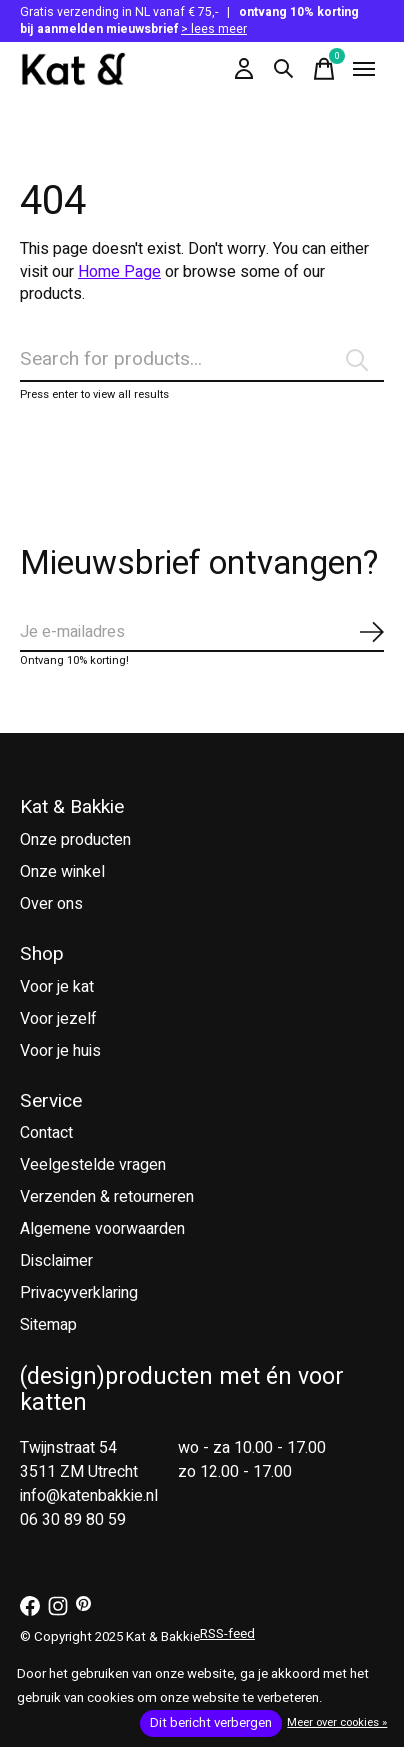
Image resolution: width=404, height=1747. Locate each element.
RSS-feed (227, 1634)
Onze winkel (62, 872)
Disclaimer (56, 1261)
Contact (46, 1133)
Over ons (51, 904)
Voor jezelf (58, 1019)
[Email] (202, 633)
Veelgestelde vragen (93, 1165)
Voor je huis (60, 1051)
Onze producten (75, 840)
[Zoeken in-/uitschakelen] (284, 69)
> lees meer (214, 29)
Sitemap (48, 1325)
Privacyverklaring (79, 1293)
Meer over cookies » (337, 1722)
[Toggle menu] (364, 69)
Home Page (119, 272)
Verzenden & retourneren (107, 1197)
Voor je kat (57, 987)
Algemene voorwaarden (102, 1229)
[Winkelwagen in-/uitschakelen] (324, 69)
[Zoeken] (202, 360)
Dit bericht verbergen (211, 1723)
